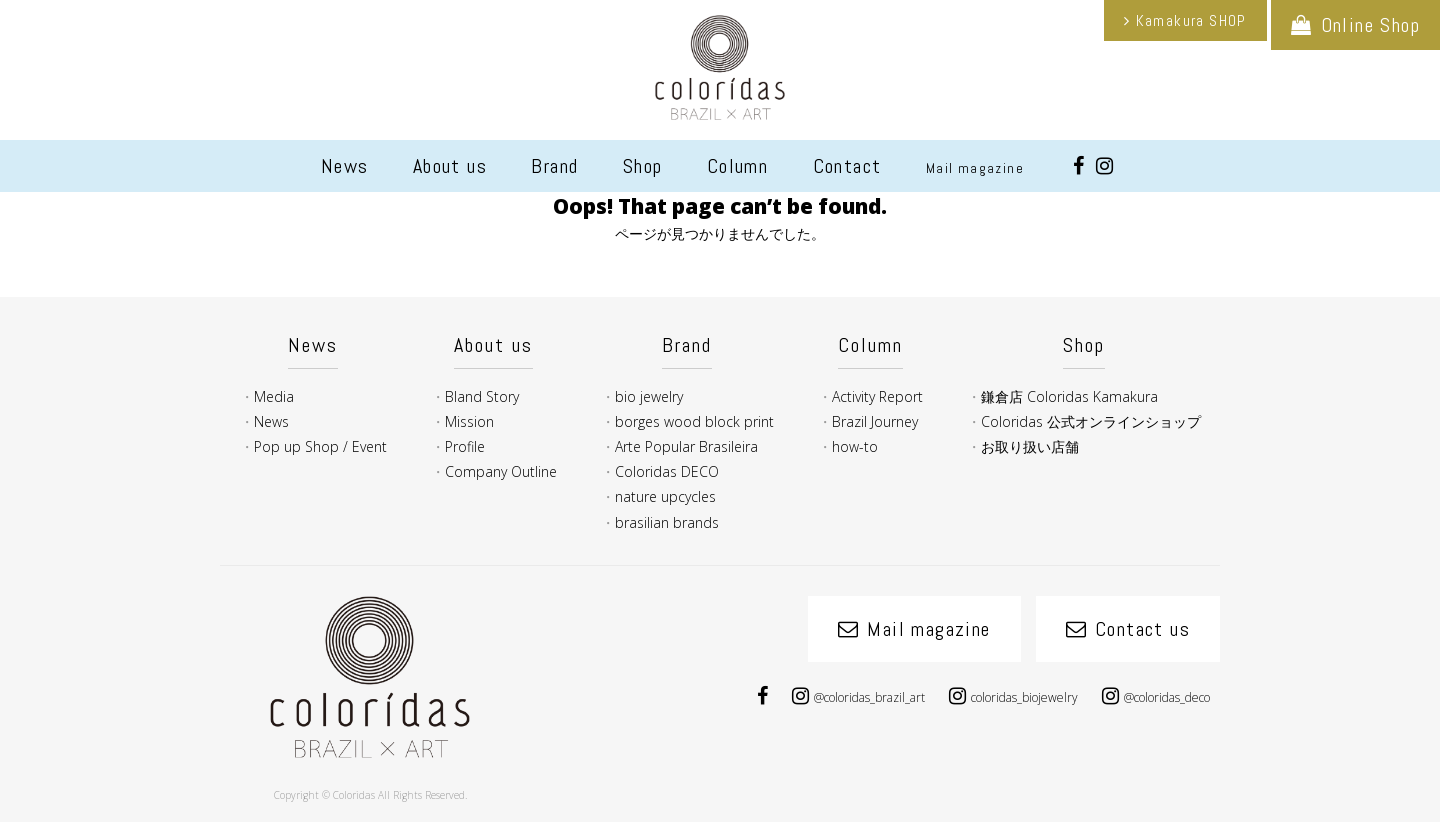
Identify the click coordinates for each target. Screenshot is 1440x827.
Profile (465, 446)
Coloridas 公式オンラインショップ (1091, 421)
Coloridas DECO (667, 471)
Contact (847, 166)
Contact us (1142, 629)
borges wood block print (694, 421)
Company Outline (501, 471)
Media (274, 396)
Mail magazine (975, 168)
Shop (643, 166)
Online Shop (1370, 25)
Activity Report (877, 396)
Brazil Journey (875, 421)
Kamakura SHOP (1191, 20)
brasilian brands (667, 522)
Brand (554, 166)
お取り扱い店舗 (1030, 446)
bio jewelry (649, 396)
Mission (469, 421)
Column (737, 166)
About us (450, 166)
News (345, 166)
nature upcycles (665, 496)
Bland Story (482, 396)
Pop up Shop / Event (320, 446)
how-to (855, 446)
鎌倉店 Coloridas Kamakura (1069, 396)
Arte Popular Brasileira (686, 446)
